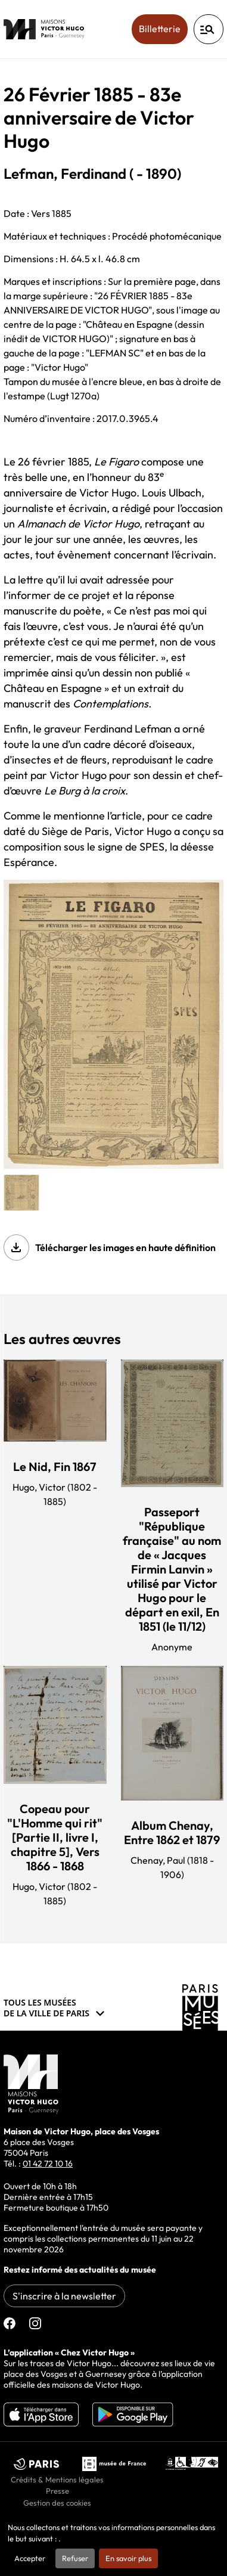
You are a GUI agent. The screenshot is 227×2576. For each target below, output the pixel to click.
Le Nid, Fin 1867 (55, 1466)
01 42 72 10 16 (48, 2163)
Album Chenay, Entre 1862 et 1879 (172, 1832)
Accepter (29, 2558)
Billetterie (163, 28)
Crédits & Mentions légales (57, 2479)
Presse (57, 2491)
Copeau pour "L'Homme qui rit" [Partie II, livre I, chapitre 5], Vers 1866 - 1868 (54, 1837)
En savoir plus (128, 2558)
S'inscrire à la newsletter (64, 2296)
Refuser (75, 2558)
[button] (21, 1193)
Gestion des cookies (57, 2502)
